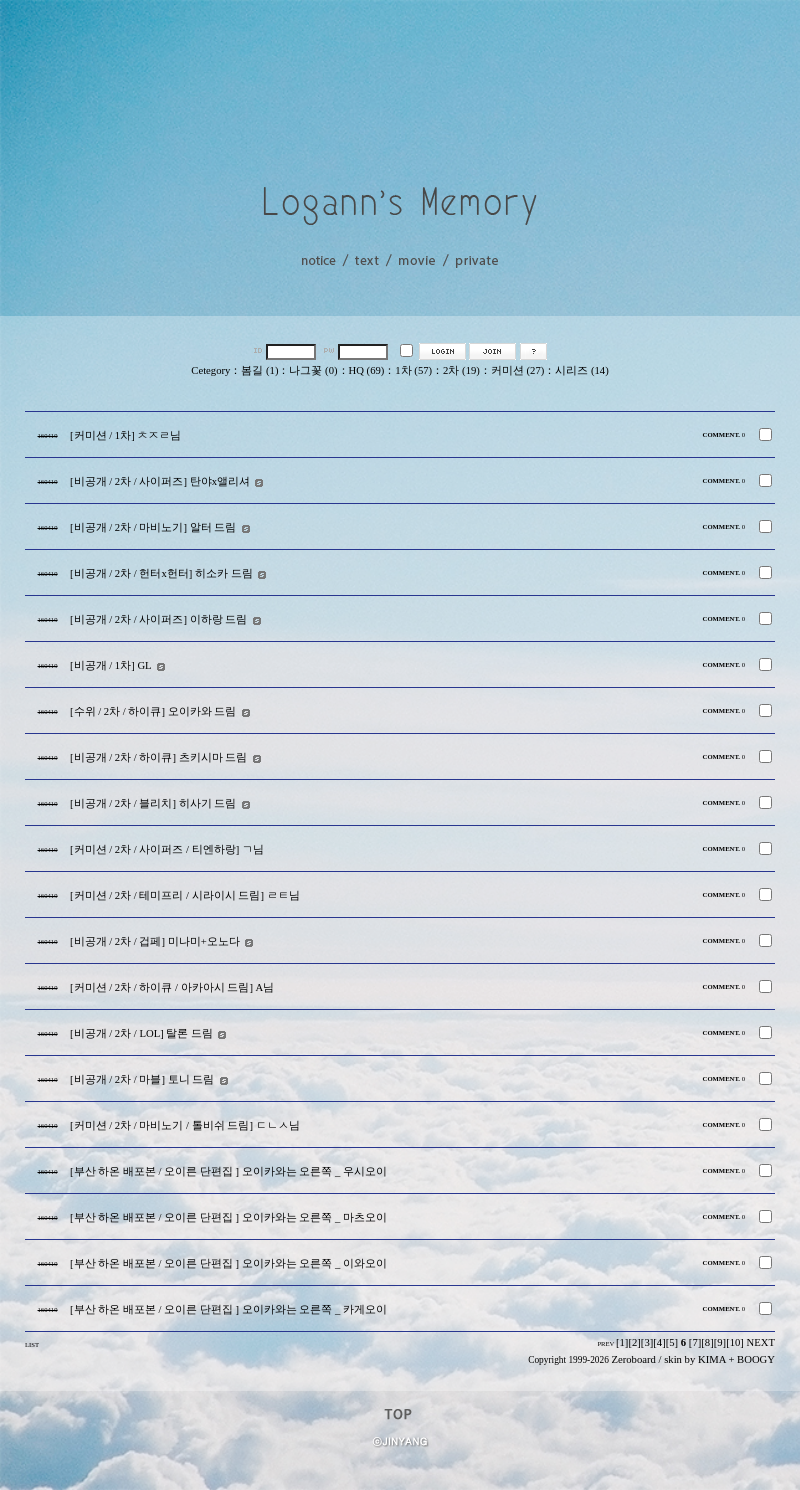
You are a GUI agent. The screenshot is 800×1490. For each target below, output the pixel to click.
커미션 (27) (517, 370)
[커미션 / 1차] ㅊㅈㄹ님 (125, 435)
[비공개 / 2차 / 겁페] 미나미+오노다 (155, 941)
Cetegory (210, 370)
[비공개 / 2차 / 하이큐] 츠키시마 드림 (158, 757)
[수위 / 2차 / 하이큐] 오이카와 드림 (153, 711)
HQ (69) (367, 370)
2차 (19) (461, 370)
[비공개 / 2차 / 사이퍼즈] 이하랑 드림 (158, 619)
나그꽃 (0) (313, 370)
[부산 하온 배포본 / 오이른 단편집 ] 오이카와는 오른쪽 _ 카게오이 (228, 1309)
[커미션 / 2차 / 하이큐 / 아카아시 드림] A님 (172, 987)
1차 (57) (413, 370)
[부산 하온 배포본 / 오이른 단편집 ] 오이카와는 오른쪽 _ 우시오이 (228, 1171)
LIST (32, 1344)
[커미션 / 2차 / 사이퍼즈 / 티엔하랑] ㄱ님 (167, 849)
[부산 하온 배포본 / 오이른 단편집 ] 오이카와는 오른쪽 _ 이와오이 (228, 1263)
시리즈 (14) (581, 370)
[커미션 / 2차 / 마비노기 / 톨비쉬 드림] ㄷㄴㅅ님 (185, 1125)
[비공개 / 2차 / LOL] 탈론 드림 (141, 1033)
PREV (605, 1343)
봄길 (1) (259, 370)
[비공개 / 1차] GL (110, 665)
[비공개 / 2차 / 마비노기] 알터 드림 (153, 527)
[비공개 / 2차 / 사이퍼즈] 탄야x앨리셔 (160, 481)
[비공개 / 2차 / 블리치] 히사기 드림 (153, 803)
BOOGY (756, 1359)
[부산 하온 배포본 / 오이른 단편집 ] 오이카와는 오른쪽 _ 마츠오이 (228, 1217)
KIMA (712, 1359)
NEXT (761, 1342)
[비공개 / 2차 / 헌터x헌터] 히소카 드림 (161, 573)
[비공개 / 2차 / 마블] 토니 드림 (142, 1079)
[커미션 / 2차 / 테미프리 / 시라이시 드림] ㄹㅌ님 (185, 895)
